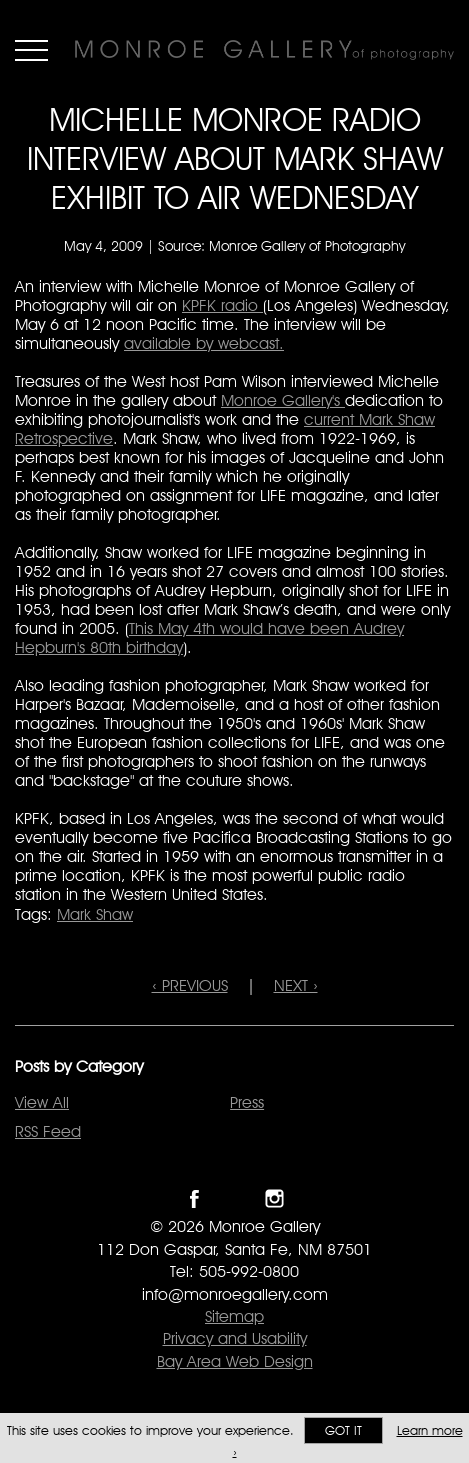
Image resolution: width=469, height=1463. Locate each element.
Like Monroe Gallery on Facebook (194, 1198)
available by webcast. (204, 343)
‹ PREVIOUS (190, 985)
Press (247, 1102)
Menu (31, 50)
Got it (343, 1430)
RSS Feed (48, 1131)
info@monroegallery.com (235, 1294)
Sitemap (234, 1316)
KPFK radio (222, 305)
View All (42, 1102)
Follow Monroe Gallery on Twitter (234, 1198)
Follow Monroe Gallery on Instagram (274, 1198)
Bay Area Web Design (235, 1361)
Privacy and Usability (235, 1338)
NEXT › (296, 985)
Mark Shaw (95, 914)
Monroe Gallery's (283, 400)
